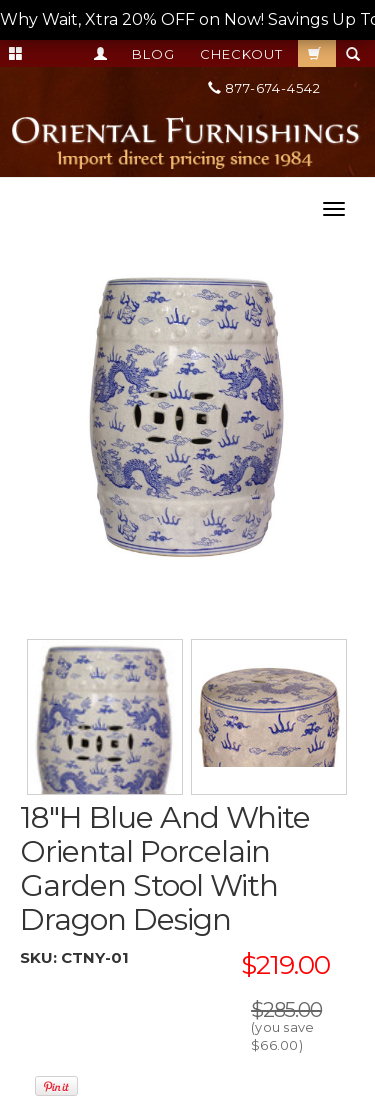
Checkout (241, 54)
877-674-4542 (264, 88)
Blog (153, 54)
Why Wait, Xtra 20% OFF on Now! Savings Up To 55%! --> (187, 19)
